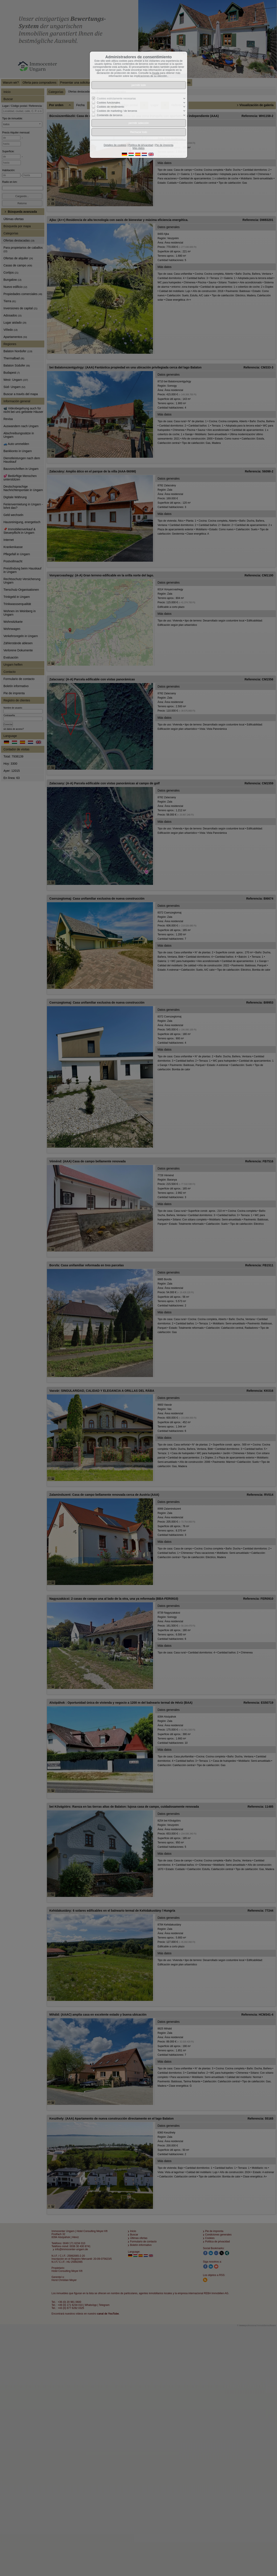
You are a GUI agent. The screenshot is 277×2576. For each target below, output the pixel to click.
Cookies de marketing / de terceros (117, 110)
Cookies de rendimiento (110, 106)
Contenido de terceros (109, 115)
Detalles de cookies (115, 145)
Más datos (138, 148)
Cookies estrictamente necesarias (116, 98)
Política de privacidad (140, 145)
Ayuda (155, 73)
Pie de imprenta (164, 145)
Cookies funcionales (108, 102)
